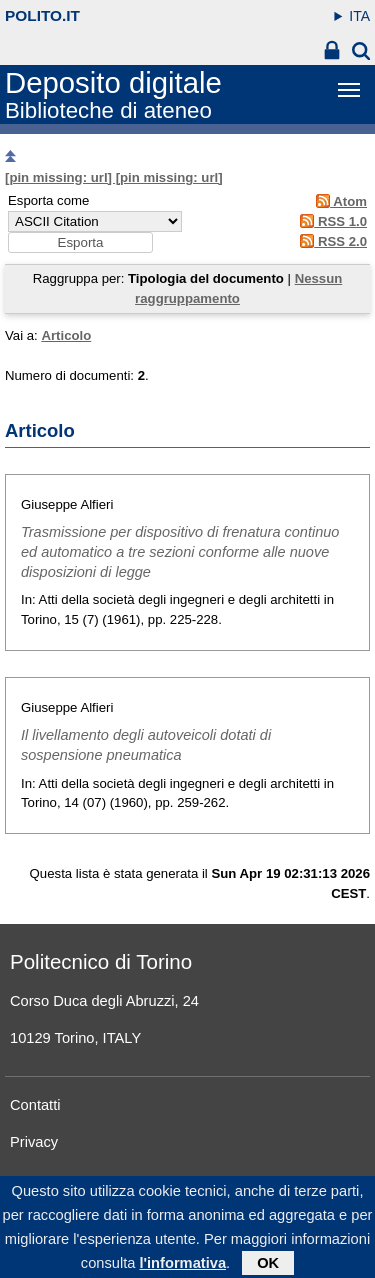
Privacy (34, 1142)
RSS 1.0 (330, 221)
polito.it (42, 15)
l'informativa (182, 1270)
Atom (338, 201)
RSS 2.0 (330, 241)
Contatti (35, 1105)
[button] (80, 242)
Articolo (66, 335)
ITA (359, 16)
